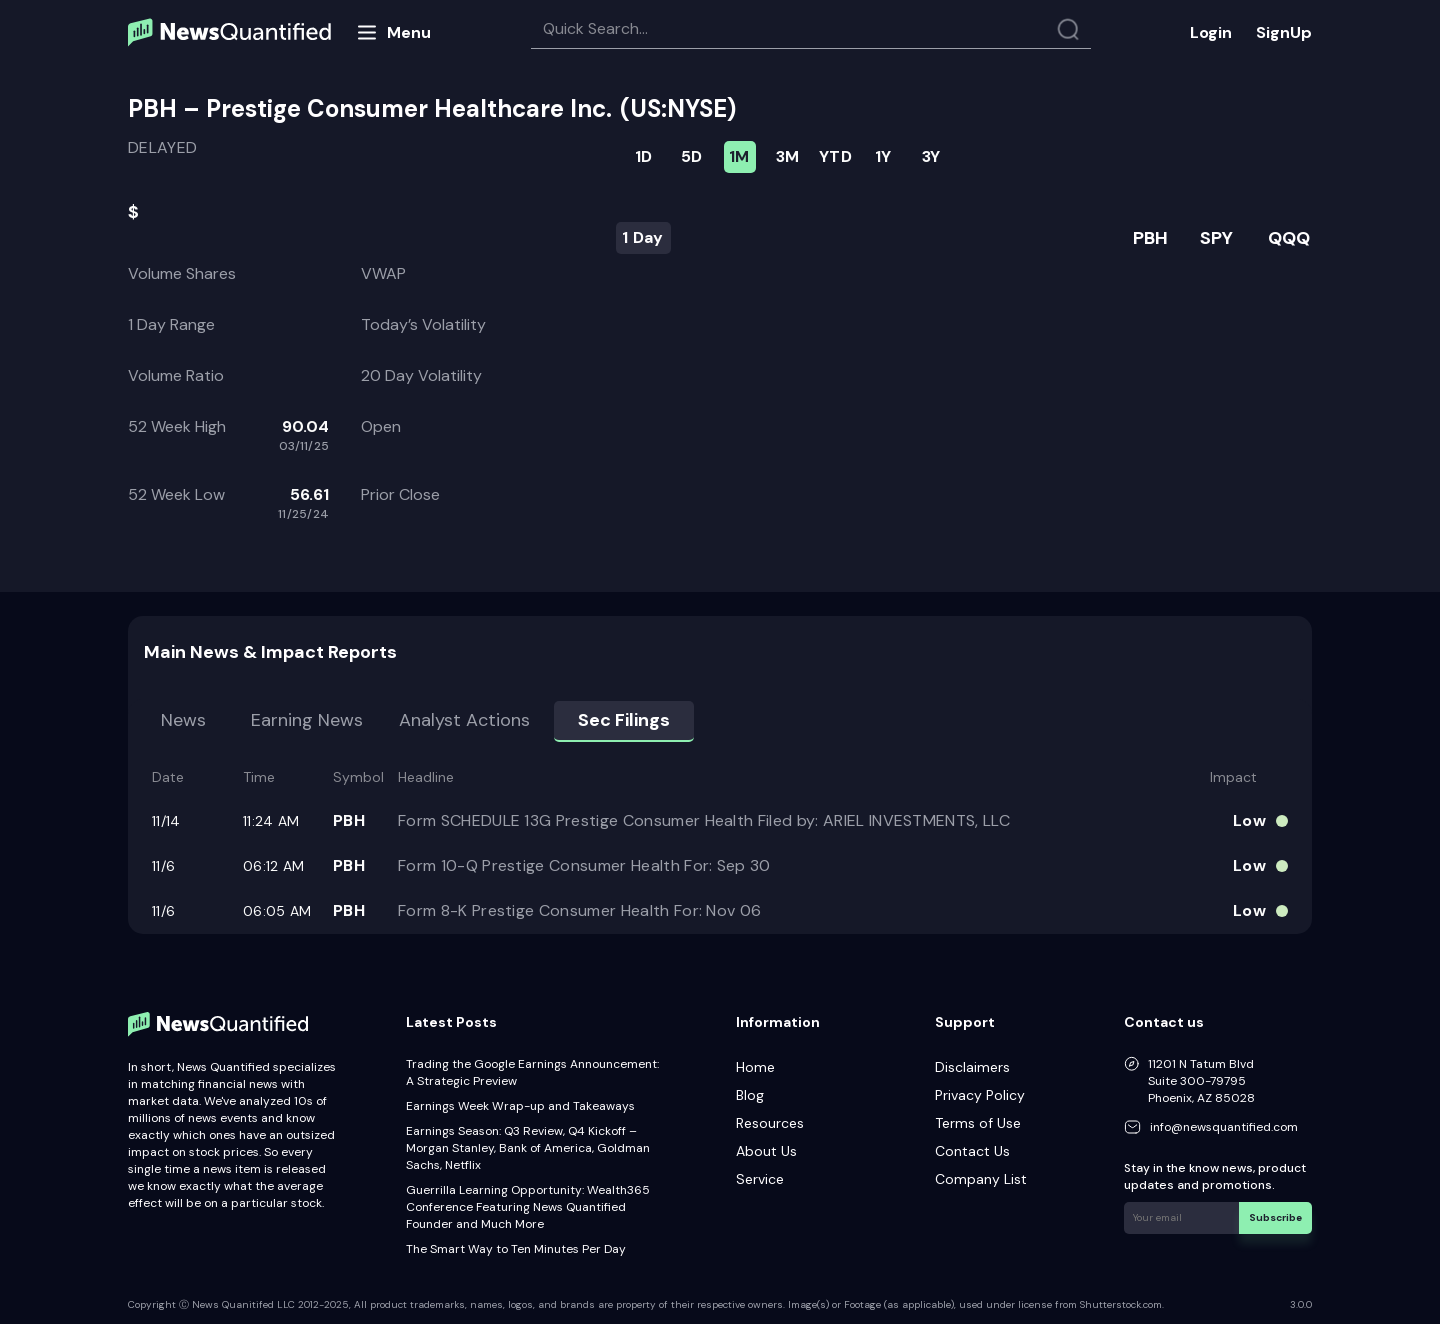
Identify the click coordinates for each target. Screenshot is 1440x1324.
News (183, 720)
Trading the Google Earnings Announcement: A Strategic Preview (532, 1072)
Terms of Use (978, 1123)
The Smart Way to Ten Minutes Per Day (516, 1249)
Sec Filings (624, 720)
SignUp (1284, 32)
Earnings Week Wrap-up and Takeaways (520, 1106)
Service (760, 1179)
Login (1211, 32)
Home (755, 1067)
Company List (981, 1179)
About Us (766, 1151)
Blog (750, 1095)
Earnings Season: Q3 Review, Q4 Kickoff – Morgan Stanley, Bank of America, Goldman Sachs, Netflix (528, 1148)
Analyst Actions (464, 720)
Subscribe (1275, 1217)
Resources (770, 1123)
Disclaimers (972, 1067)
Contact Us (972, 1151)
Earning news (307, 720)
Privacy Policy (980, 1095)
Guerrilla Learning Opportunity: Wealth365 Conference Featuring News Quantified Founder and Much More (528, 1207)
